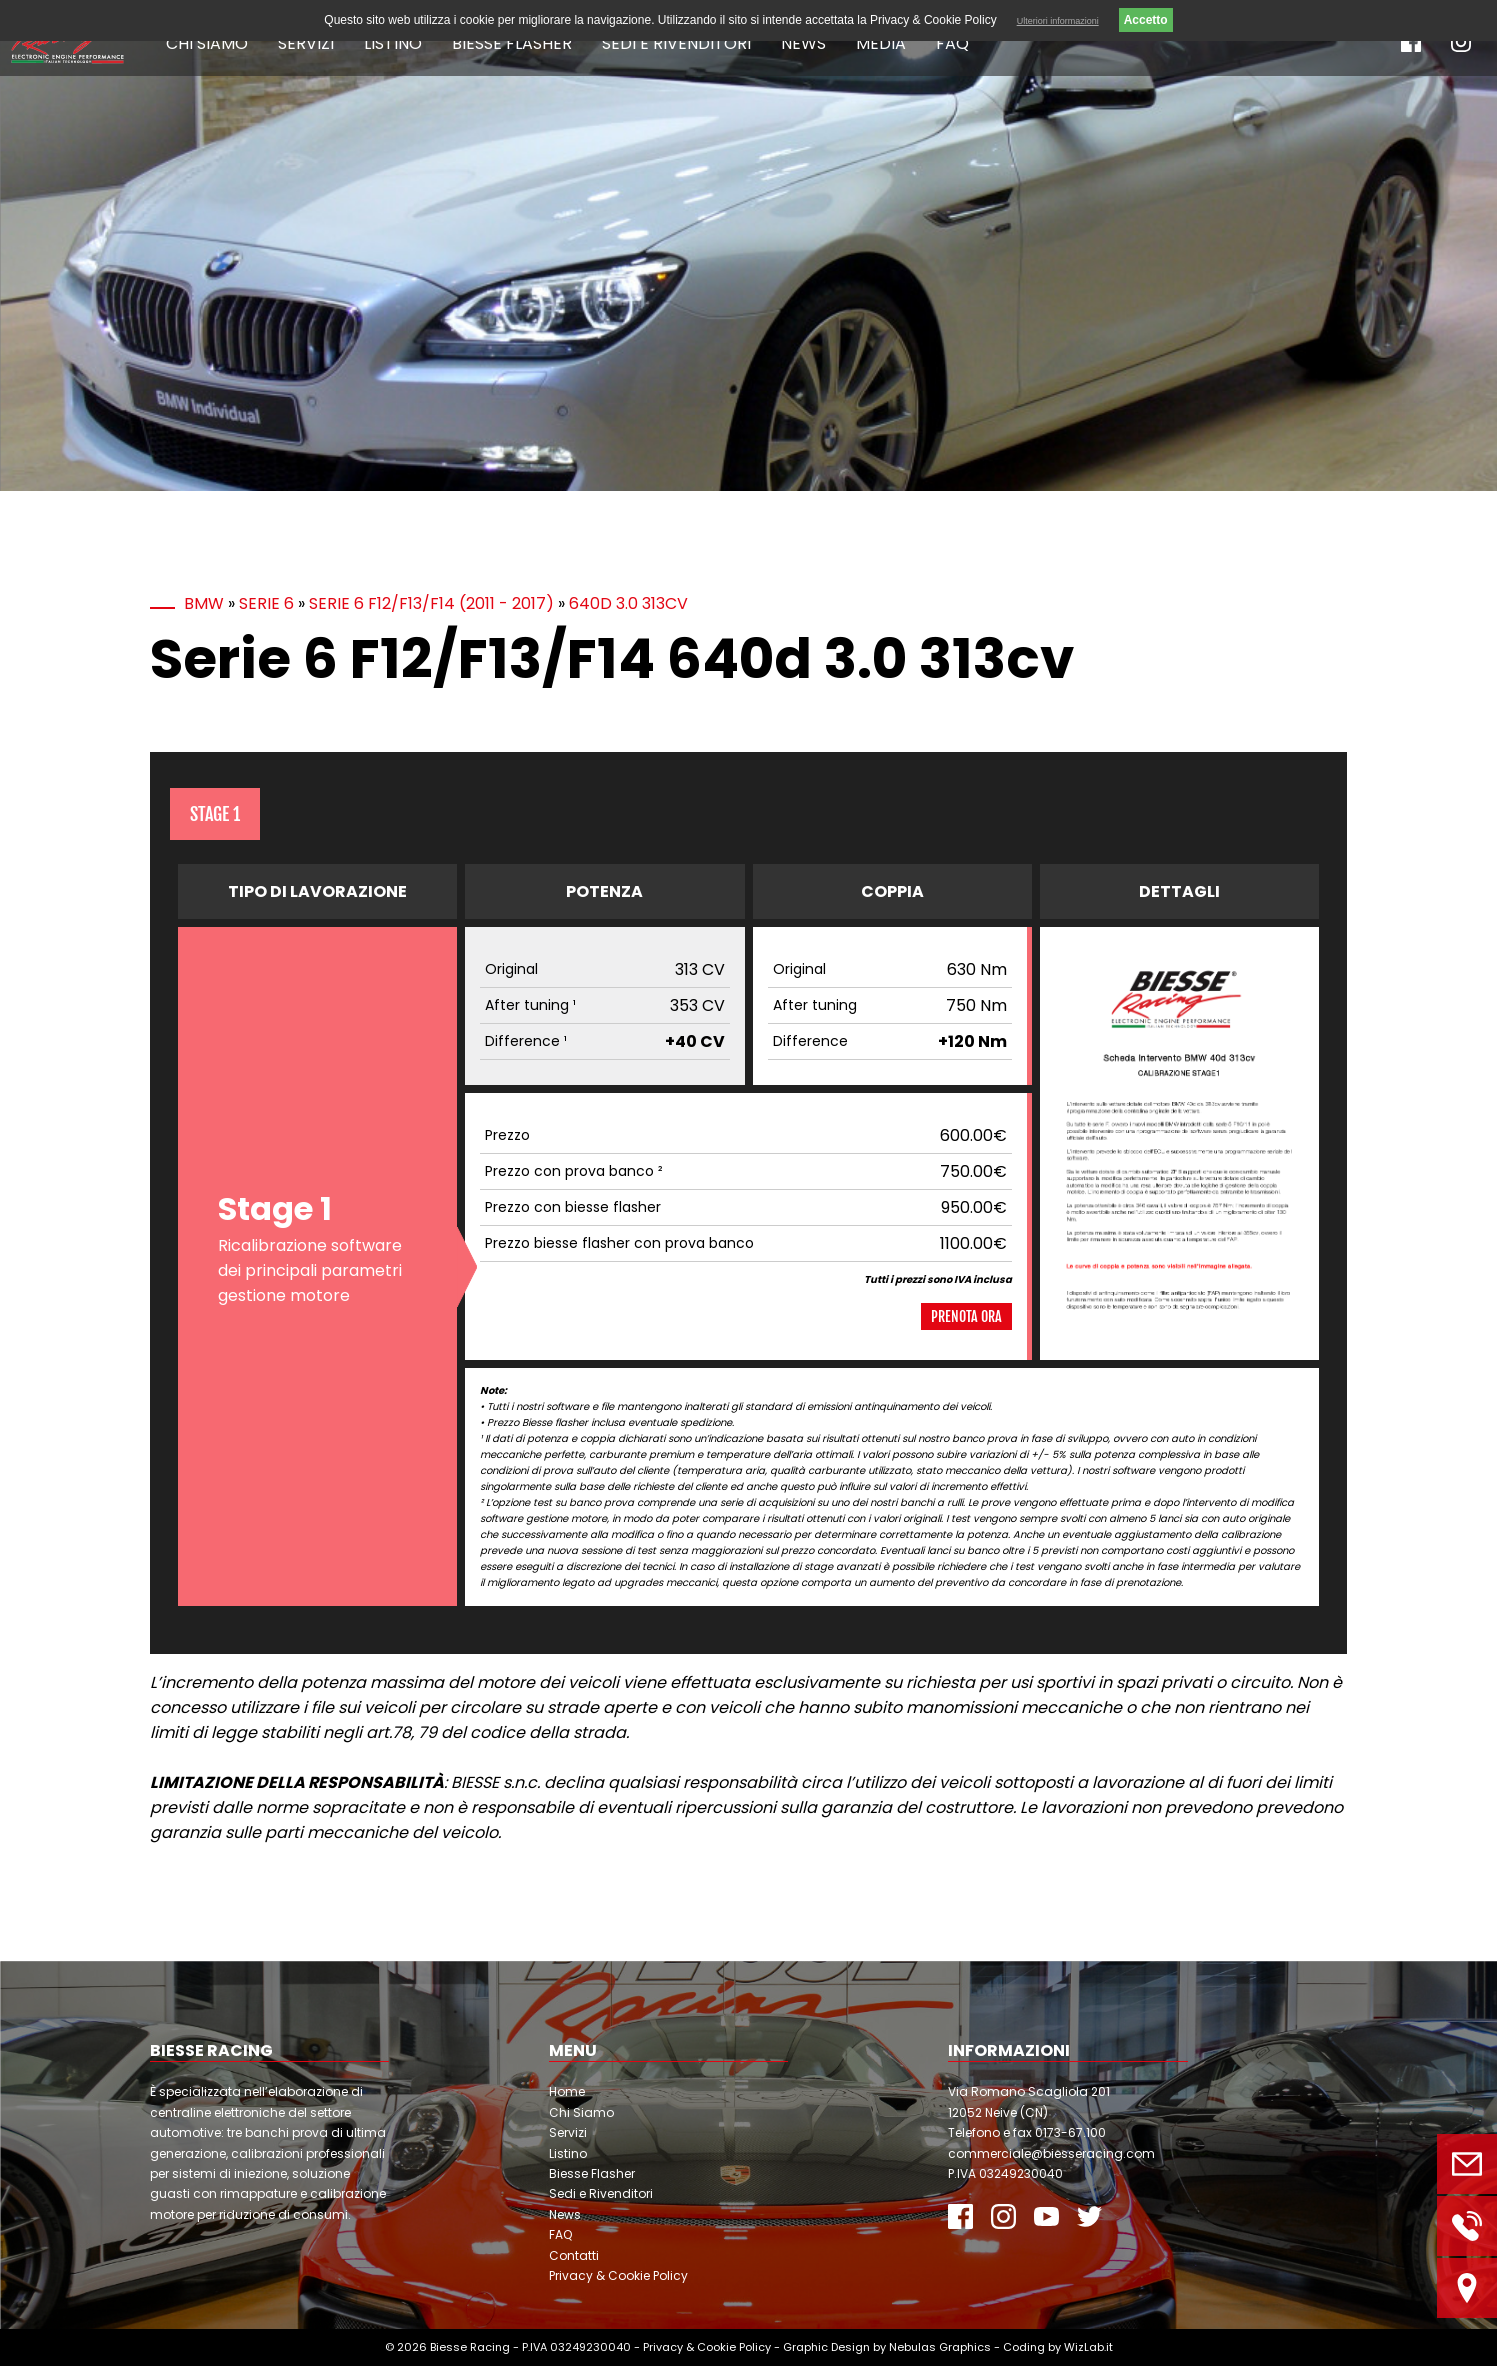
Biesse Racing (470, 2347)
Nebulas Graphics (940, 2347)
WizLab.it (1088, 2347)
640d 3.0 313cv (628, 603)
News (803, 43)
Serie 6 (266, 603)
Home (567, 2091)
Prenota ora (966, 1316)
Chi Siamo (207, 43)
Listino (393, 43)
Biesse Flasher (512, 43)
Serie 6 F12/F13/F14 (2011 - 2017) (431, 603)
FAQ (952, 43)
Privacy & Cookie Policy (618, 2275)
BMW (204, 603)
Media (881, 43)
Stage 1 (215, 814)
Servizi (306, 43)
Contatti (574, 2255)
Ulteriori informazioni (1058, 21)
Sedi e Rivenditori (676, 43)
